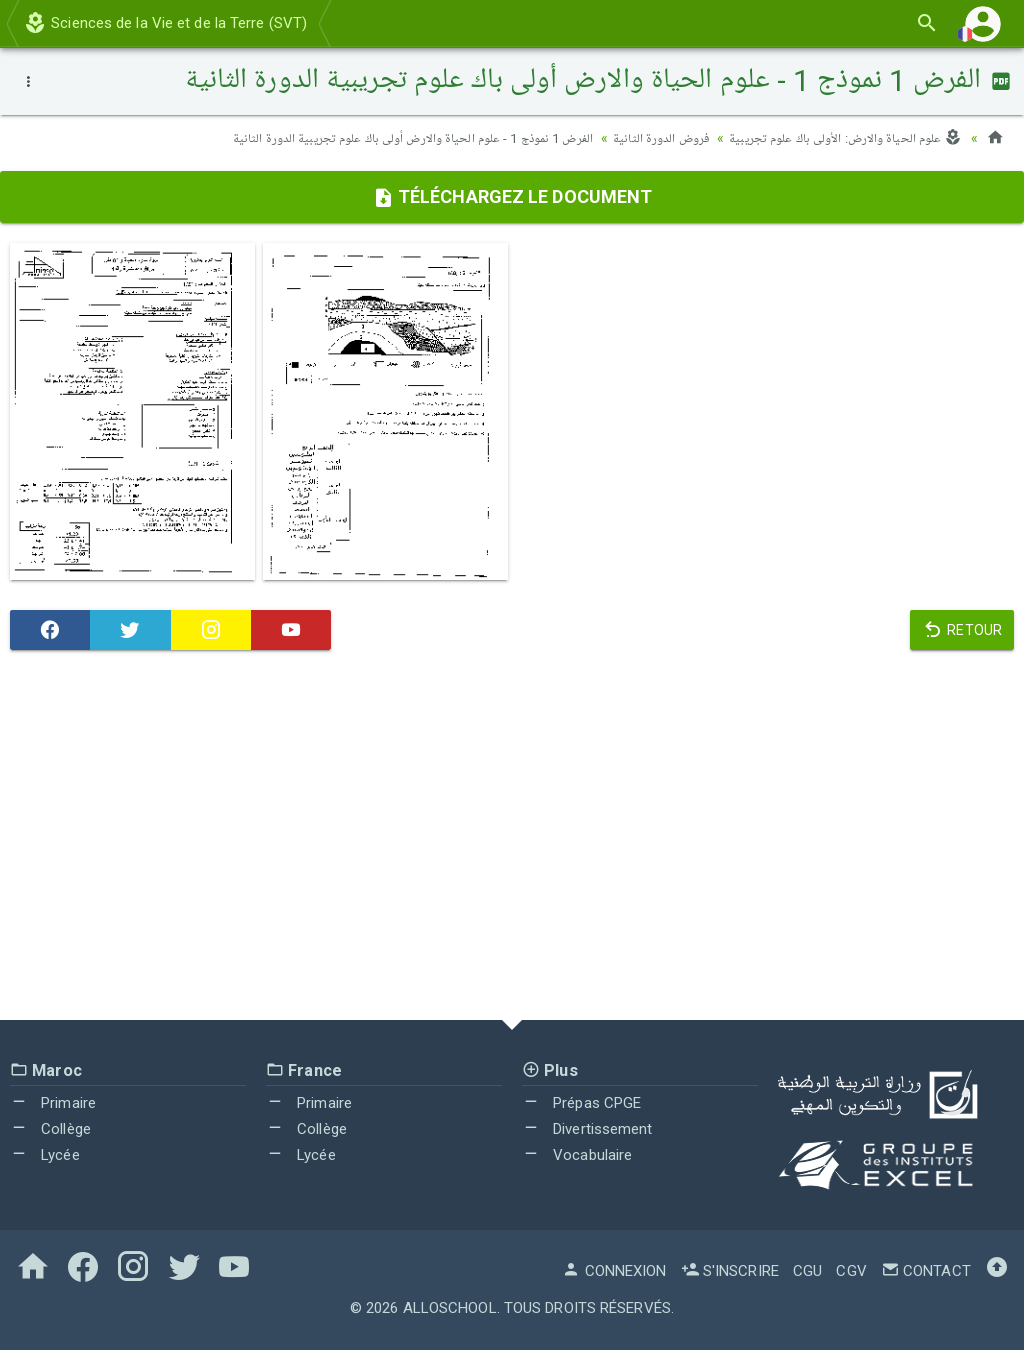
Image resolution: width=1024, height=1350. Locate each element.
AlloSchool (450, 1308)
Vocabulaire (577, 1154)
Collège (50, 1129)
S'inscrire (730, 1271)
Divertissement (587, 1129)
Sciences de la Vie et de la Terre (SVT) (165, 23)
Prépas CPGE (581, 1103)
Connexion (614, 1271)
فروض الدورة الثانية (644, 138)
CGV (851, 1271)
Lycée (45, 1154)
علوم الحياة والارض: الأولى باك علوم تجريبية (839, 138)
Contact (926, 1271)
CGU (807, 1271)
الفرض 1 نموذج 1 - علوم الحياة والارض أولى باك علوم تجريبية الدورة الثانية (380, 138)
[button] (983, 23)
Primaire (53, 1103)
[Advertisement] (512, 840)
